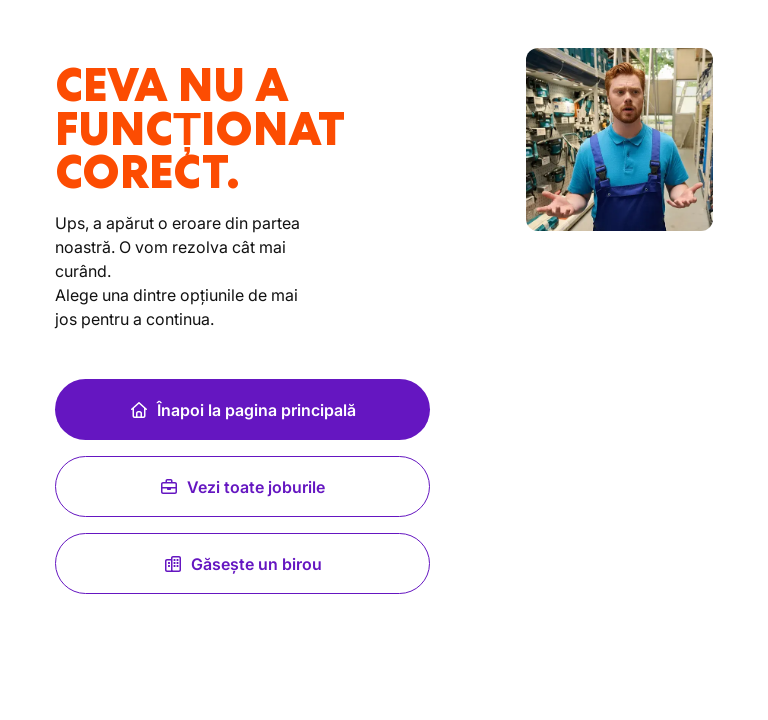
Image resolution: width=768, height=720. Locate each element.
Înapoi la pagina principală (242, 410)
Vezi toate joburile (242, 487)
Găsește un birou (242, 564)
